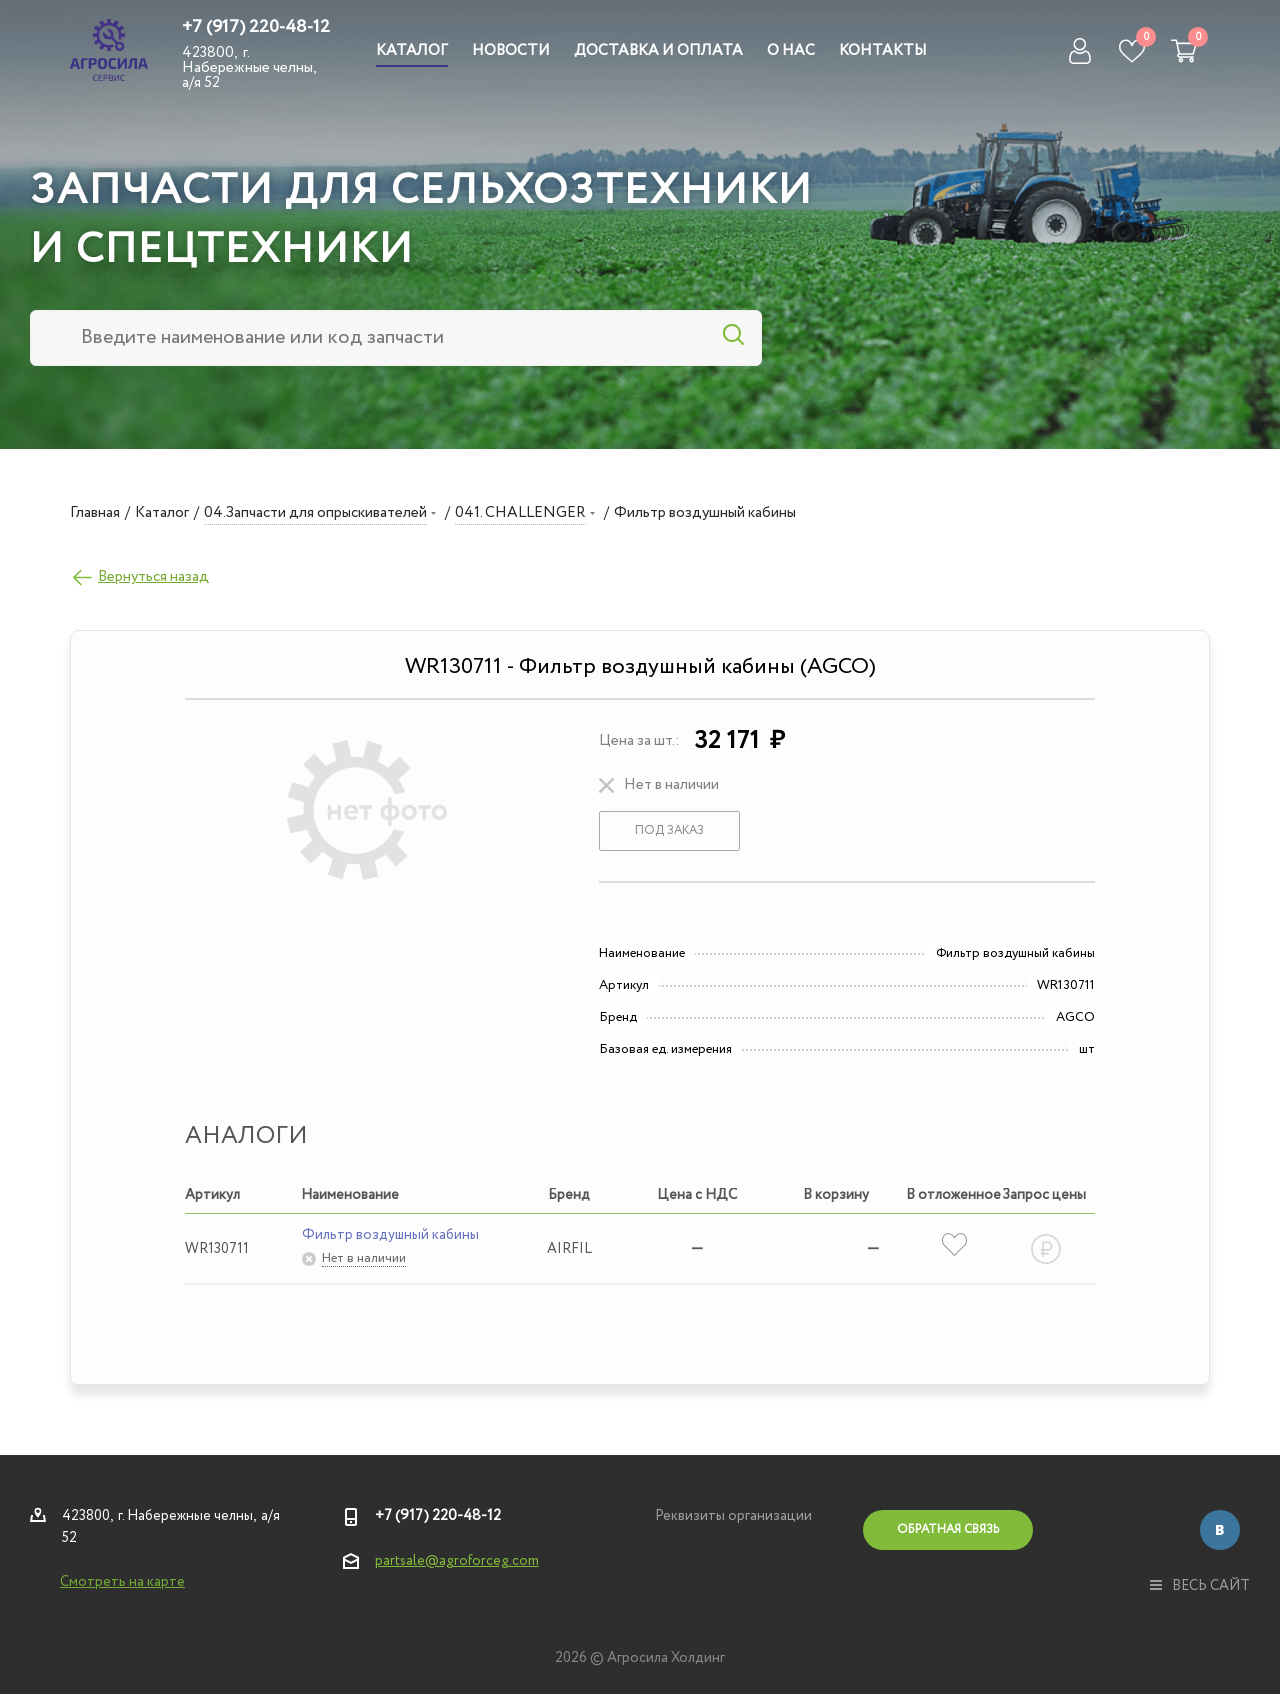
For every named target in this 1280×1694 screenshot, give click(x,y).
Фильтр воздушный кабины (390, 1235)
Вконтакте (1220, 1530)
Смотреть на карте (122, 1582)
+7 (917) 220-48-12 (256, 27)
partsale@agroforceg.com (457, 1561)
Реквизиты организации (733, 1516)
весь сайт (1200, 1586)
